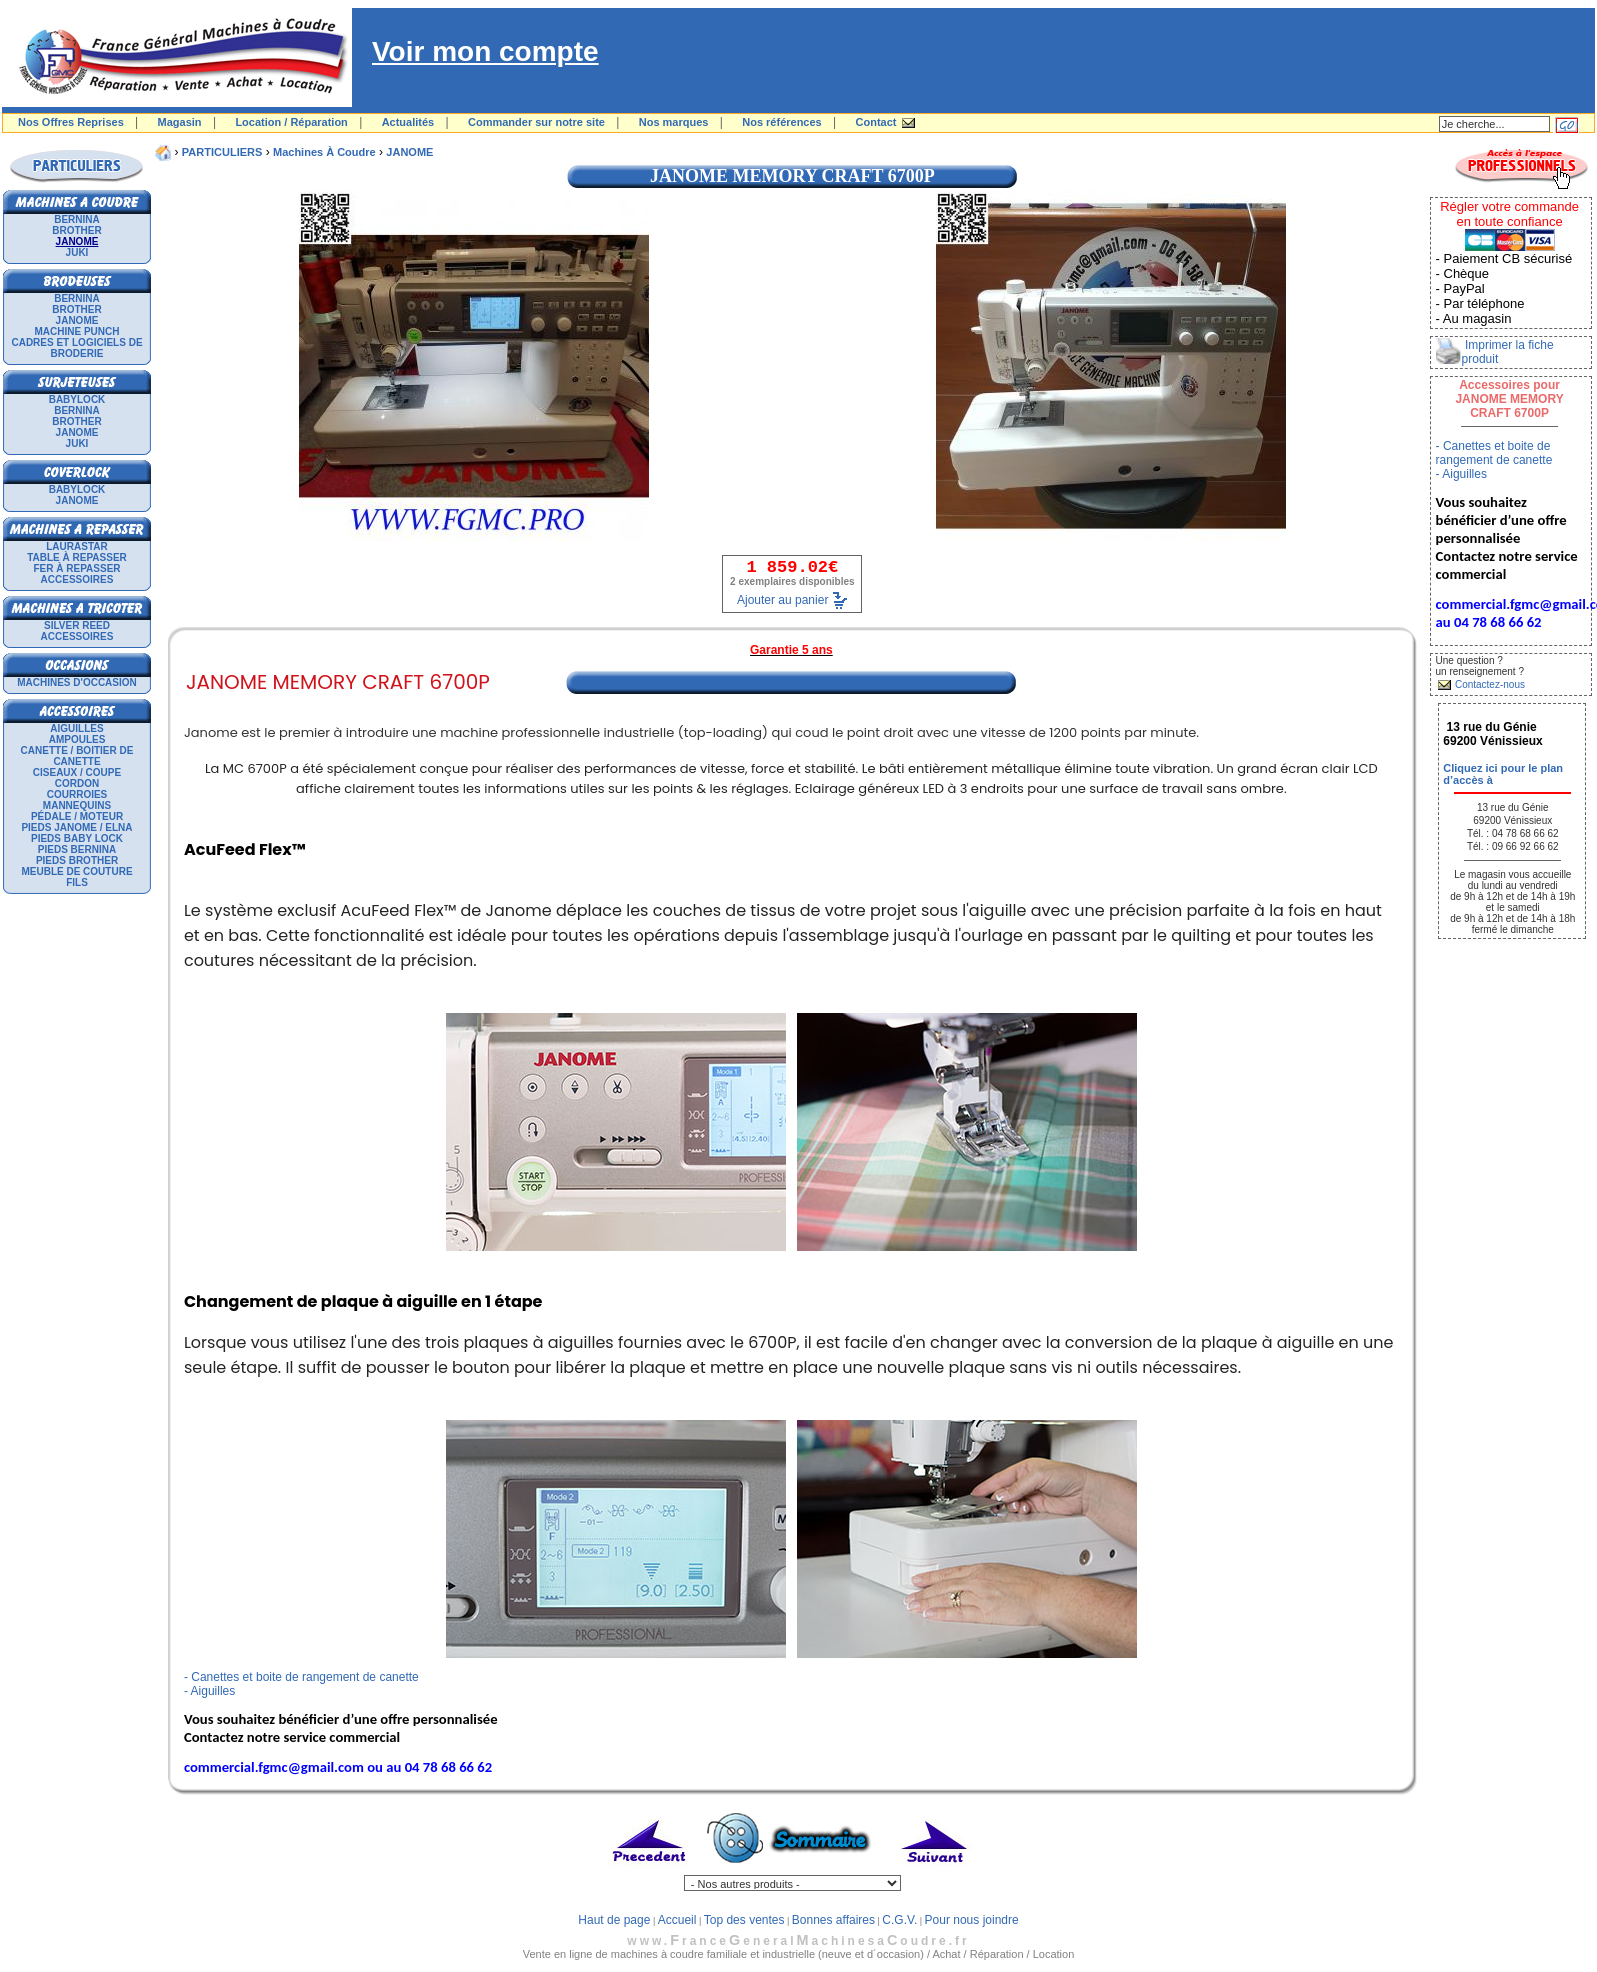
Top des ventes (744, 1920)
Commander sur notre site (536, 122)
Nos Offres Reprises (71, 122)
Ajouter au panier (782, 600)
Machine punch (77, 331)
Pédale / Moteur (77, 816)
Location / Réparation (291, 122)
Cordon (77, 783)
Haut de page (614, 1920)
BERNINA (77, 219)
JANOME (77, 320)
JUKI (77, 252)
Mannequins (77, 805)
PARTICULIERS (222, 152)
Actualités (408, 122)
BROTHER (76, 230)
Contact (876, 122)
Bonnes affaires (833, 1920)
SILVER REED (77, 625)
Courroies (77, 794)
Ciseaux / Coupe (77, 772)
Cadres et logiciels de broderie (76, 348)
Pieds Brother (77, 860)
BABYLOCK (77, 399)
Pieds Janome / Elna (76, 827)
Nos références (782, 122)
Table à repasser (77, 557)
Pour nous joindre (972, 1920)
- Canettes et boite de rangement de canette (301, 1677)
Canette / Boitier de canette (77, 756)
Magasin (180, 122)
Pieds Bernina (77, 849)
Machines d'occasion (77, 682)
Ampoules (77, 739)
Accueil (677, 1920)
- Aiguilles (209, 1691)
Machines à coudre (324, 152)
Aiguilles (76, 728)
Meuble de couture (76, 871)
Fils (77, 882)
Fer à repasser (76, 568)
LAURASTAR (76, 546)
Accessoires (77, 579)
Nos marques (674, 122)
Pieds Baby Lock (77, 838)
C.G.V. (899, 1920)
